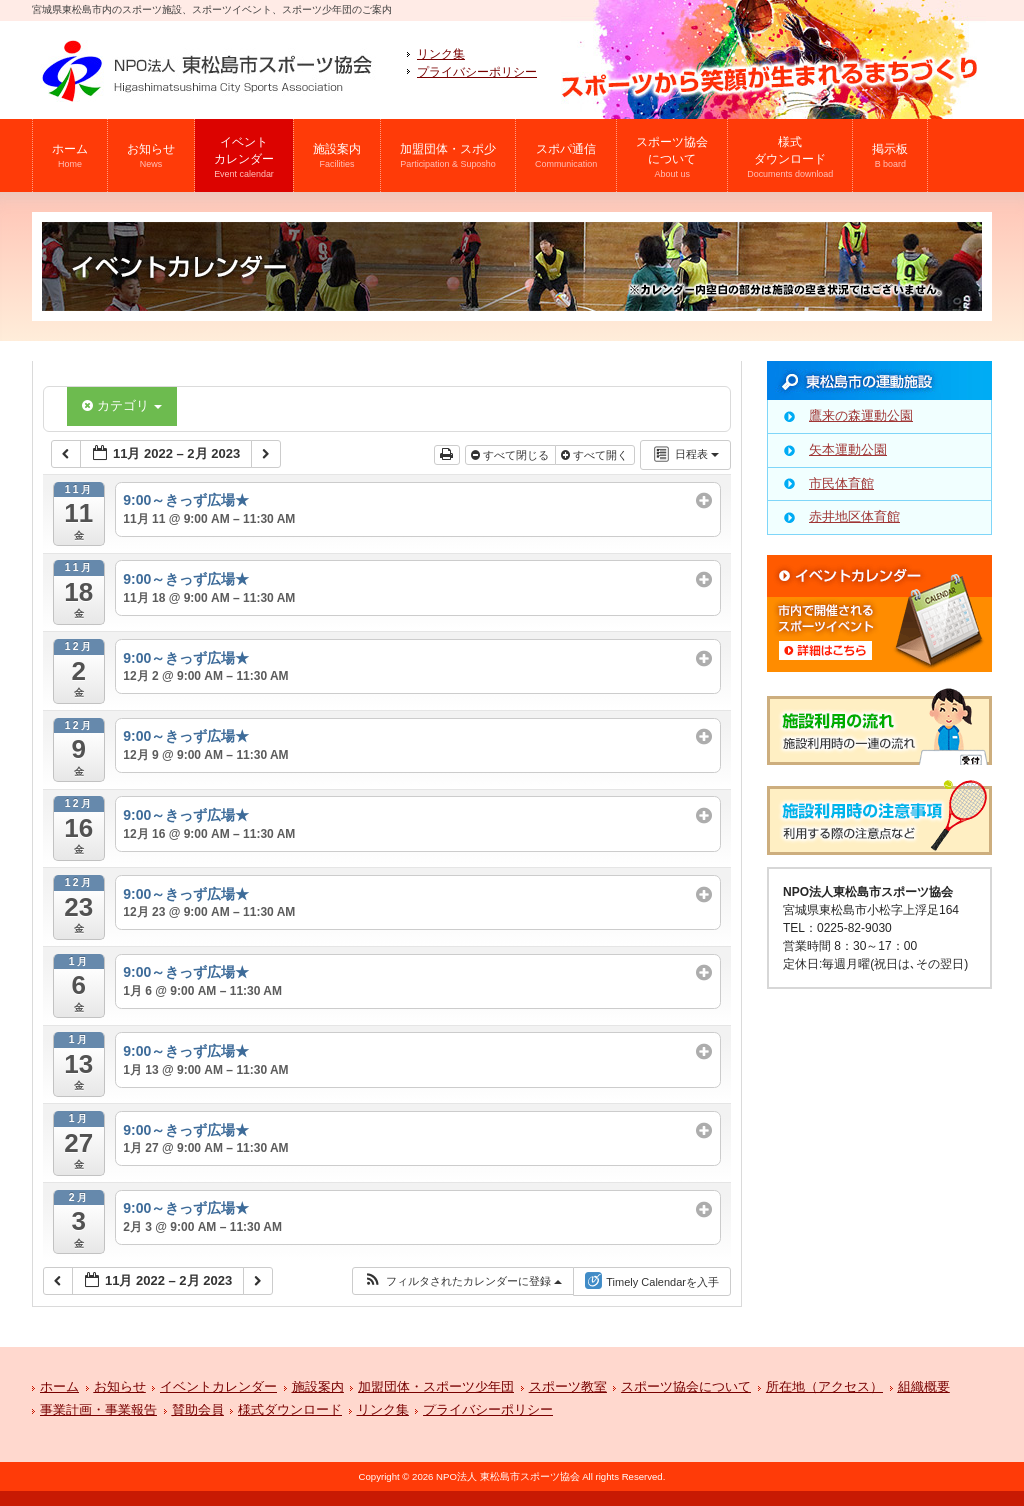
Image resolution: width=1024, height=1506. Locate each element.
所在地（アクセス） (824, 1387)
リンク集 (441, 54)
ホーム (59, 1387)
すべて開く (596, 455)
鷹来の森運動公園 (861, 415)
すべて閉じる (511, 455)
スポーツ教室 (568, 1387)
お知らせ (120, 1387)
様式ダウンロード (290, 1410)
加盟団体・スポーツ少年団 (436, 1387)
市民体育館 (841, 483)
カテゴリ (122, 405)
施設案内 (318, 1387)
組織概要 (924, 1387)
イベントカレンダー (218, 1387)
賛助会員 (198, 1410)
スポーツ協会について (686, 1387)
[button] (462, 1281)
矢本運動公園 (848, 449)
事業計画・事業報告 (98, 1410)
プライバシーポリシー (477, 72)
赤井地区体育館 (854, 516)
